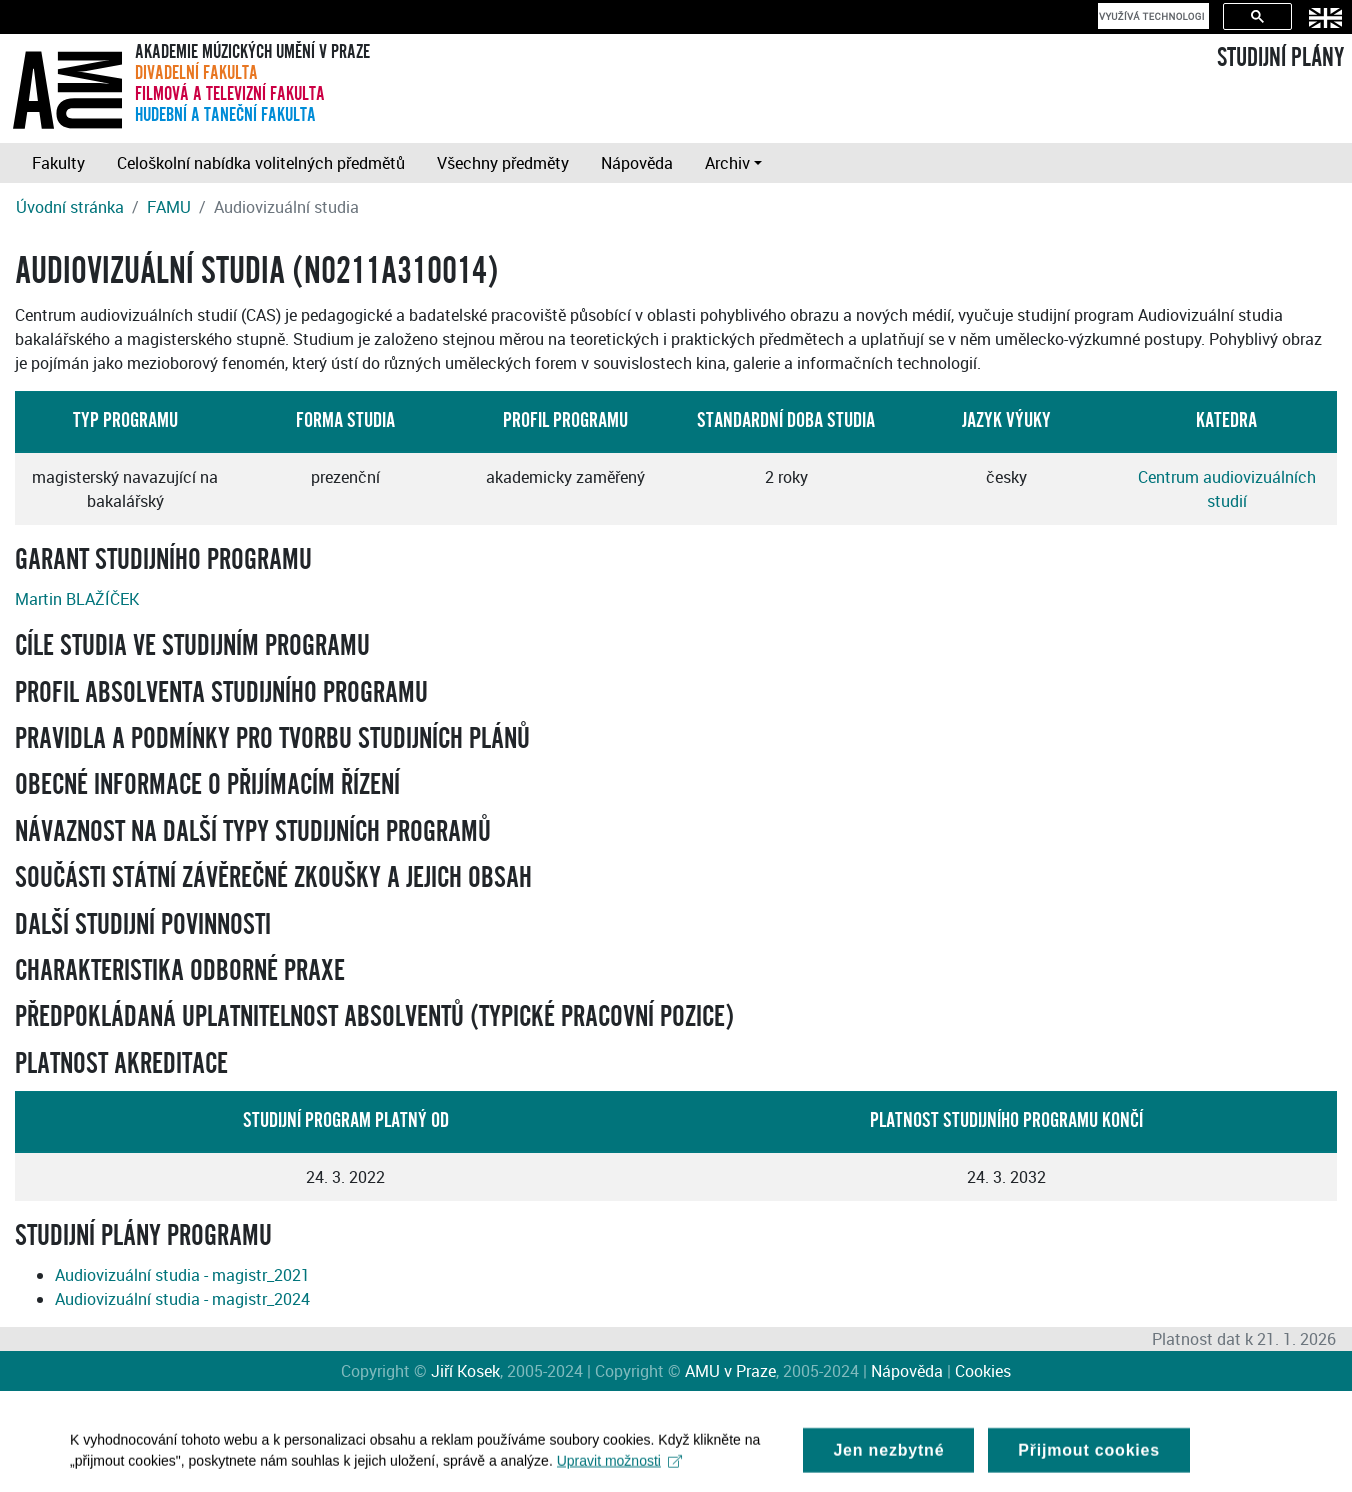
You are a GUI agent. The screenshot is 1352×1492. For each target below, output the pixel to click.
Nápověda (637, 163)
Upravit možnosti (619, 1466)
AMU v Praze (730, 1371)
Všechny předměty (503, 163)
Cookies (983, 1371)
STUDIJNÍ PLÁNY (1280, 58)
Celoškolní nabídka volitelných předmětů (261, 163)
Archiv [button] (727, 163)
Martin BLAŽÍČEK (77, 599)
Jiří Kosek (465, 1371)
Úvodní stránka (70, 207)
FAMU (169, 207)
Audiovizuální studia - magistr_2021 (182, 1275)
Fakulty (58, 163)
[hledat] (1151, 16)
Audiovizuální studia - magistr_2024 (182, 1299)
